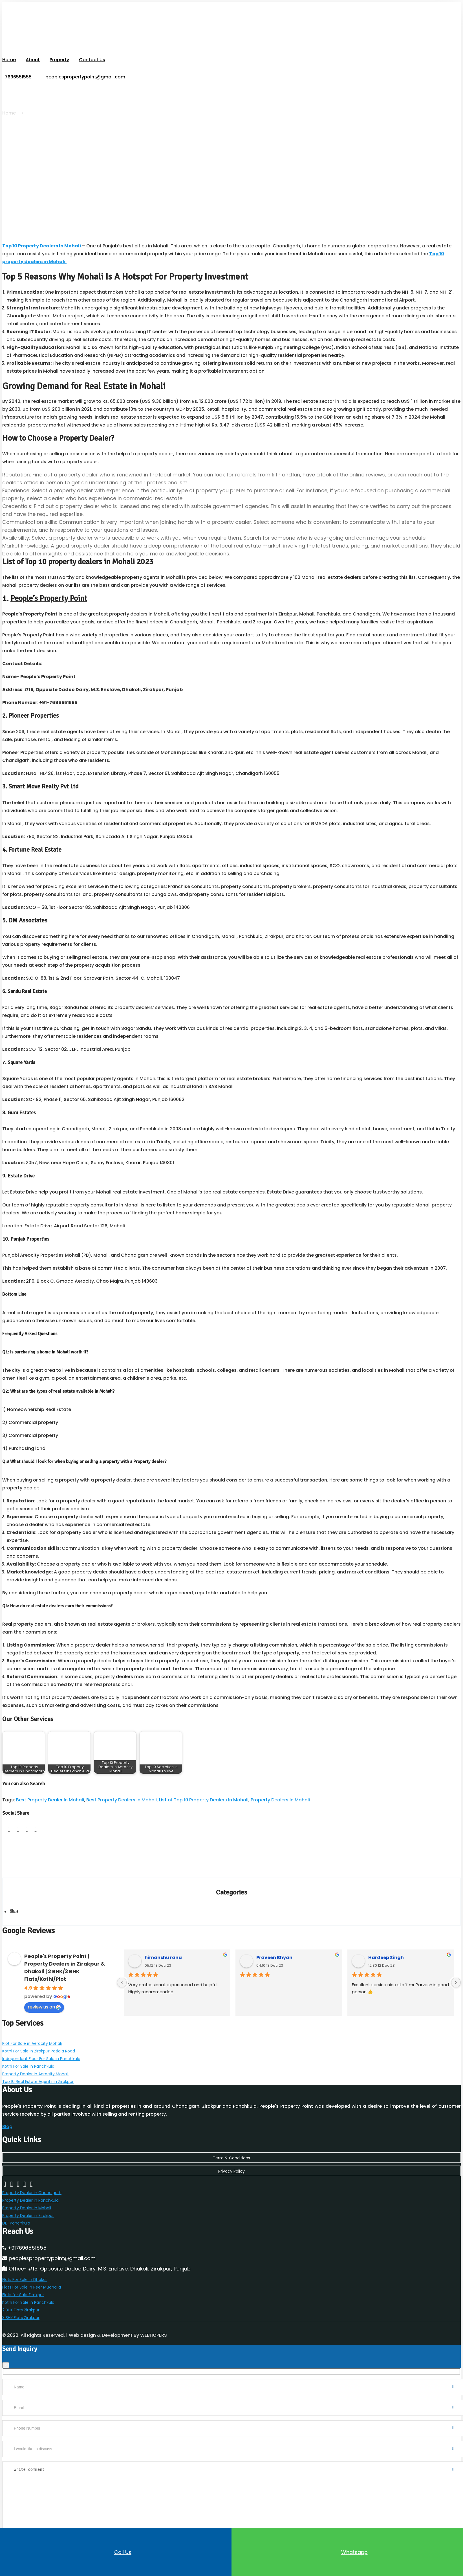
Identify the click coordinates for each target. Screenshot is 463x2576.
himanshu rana (163, 1944)
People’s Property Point (48, 588)
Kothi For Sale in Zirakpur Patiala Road (38, 2035)
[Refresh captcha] (70, 2525)
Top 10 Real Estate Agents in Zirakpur (38, 2058)
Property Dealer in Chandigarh (31, 2165)
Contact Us (91, 59)
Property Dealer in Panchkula (30, 2170)
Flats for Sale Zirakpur (23, 2255)
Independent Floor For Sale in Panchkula (41, 2041)
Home (9, 59)
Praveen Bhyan (274, 1944)
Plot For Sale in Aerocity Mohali (32, 2029)
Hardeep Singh (386, 1944)
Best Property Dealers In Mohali (121, 1788)
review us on (44, 1994)
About (32, 59)
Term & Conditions (231, 2133)
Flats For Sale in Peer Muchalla (31, 2249)
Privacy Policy (231, 2145)
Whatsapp (347, 2552)
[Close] (5, 2319)
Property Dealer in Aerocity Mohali (35, 2053)
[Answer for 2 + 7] (40, 2519)
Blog (14, 1899)
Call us (115, 2552)
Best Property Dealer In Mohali (50, 1788)
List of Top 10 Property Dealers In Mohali (203, 1788)
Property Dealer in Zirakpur (28, 2182)
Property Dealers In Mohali (280, 1788)
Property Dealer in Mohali (26, 2176)
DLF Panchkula (16, 2188)
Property (59, 59)
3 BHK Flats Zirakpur (20, 2273)
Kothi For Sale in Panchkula (28, 2047)
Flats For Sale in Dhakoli (24, 2243)
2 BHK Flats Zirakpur (20, 2267)
